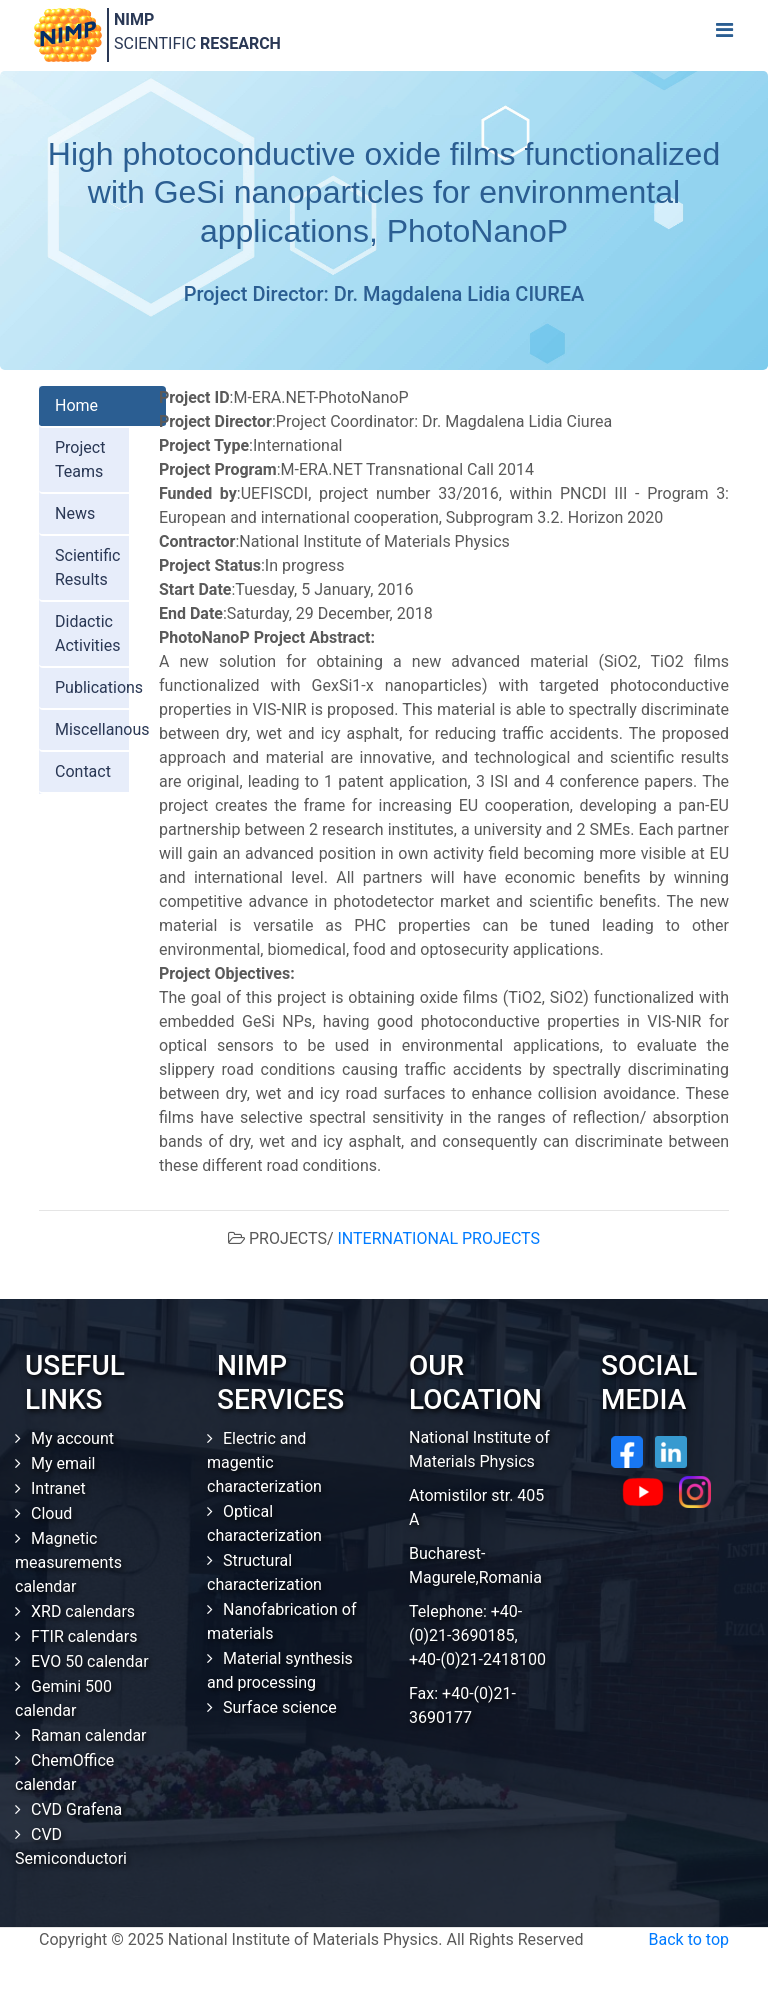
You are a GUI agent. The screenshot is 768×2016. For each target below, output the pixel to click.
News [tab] (75, 513)
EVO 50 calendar (90, 1661)
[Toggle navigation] (724, 35)
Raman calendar (89, 1735)
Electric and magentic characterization (264, 1462)
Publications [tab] (99, 687)
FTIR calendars (84, 1636)
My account (72, 1438)
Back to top (689, 1939)
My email (63, 1463)
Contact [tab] (83, 771)
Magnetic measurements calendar (68, 1562)
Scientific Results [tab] (87, 567)
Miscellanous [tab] (102, 729)
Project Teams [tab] (80, 459)
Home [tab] (76, 405)
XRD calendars (83, 1611)
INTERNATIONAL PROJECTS (439, 1238)
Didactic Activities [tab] (87, 633)
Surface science (280, 1707)
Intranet (58, 1488)
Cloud (51, 1513)
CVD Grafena (76, 1809)
